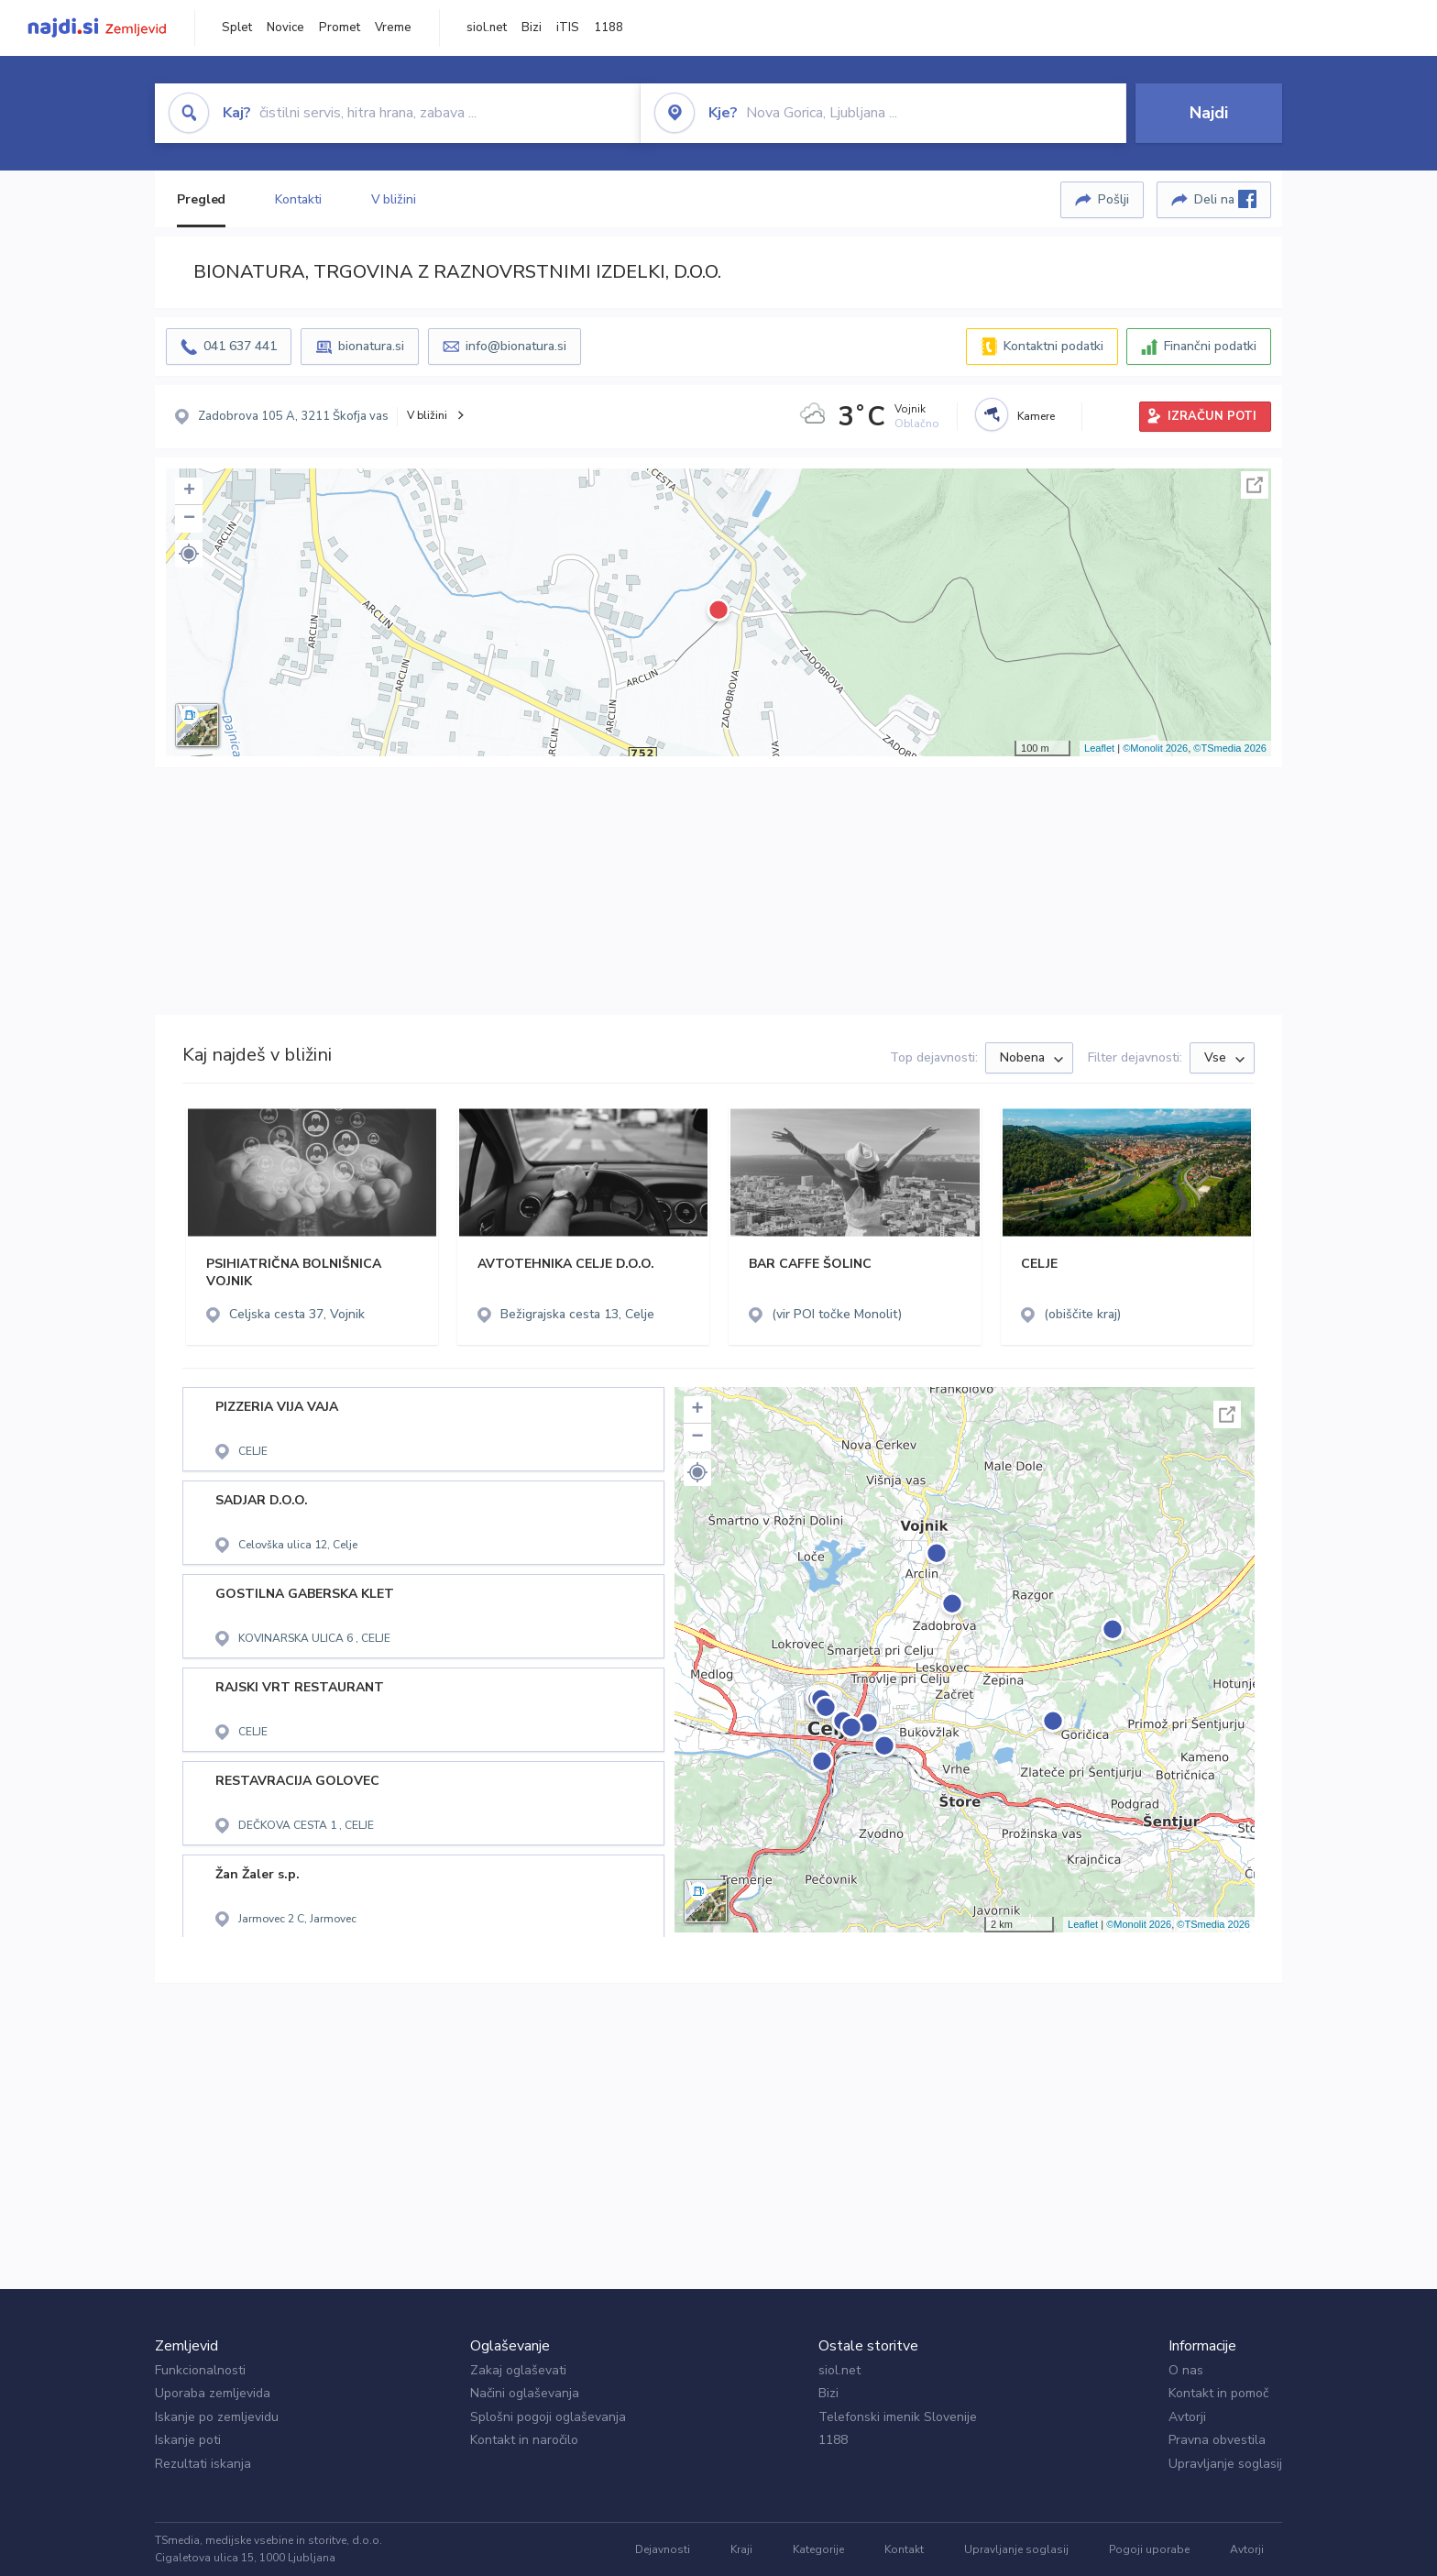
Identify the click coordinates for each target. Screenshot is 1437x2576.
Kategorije (818, 2549)
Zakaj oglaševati (518, 2370)
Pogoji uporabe (1149, 2549)
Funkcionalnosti (200, 2370)
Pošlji (1113, 199)
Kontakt (904, 2549)
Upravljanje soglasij (1225, 2463)
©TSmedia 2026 (1230, 748)
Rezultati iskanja (203, 2463)
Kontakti (298, 199)
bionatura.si (371, 346)
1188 (608, 27)
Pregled (201, 199)
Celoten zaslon (1254, 485)
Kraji (741, 2549)
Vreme (393, 27)
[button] (189, 553)
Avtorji (1187, 2417)
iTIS (567, 27)
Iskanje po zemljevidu (217, 2417)
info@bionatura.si (516, 346)
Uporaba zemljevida (212, 2393)
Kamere (1036, 416)
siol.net (486, 27)
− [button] (189, 519)
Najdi (1209, 113)
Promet (339, 27)
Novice (285, 27)
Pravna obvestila (1217, 2440)
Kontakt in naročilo (524, 2440)
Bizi (531, 27)
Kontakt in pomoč (1218, 2393)
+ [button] (189, 491)
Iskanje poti (188, 2440)
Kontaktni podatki (1053, 346)
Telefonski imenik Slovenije (897, 2417)
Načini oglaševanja (524, 2393)
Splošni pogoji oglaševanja (548, 2417)
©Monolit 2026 (1155, 748)
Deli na (1225, 199)
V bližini (393, 199)
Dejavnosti (662, 2549)
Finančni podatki (1210, 346)
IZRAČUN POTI (1212, 416)
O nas (1185, 2370)
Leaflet (1099, 748)
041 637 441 (240, 346)
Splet (237, 27)
